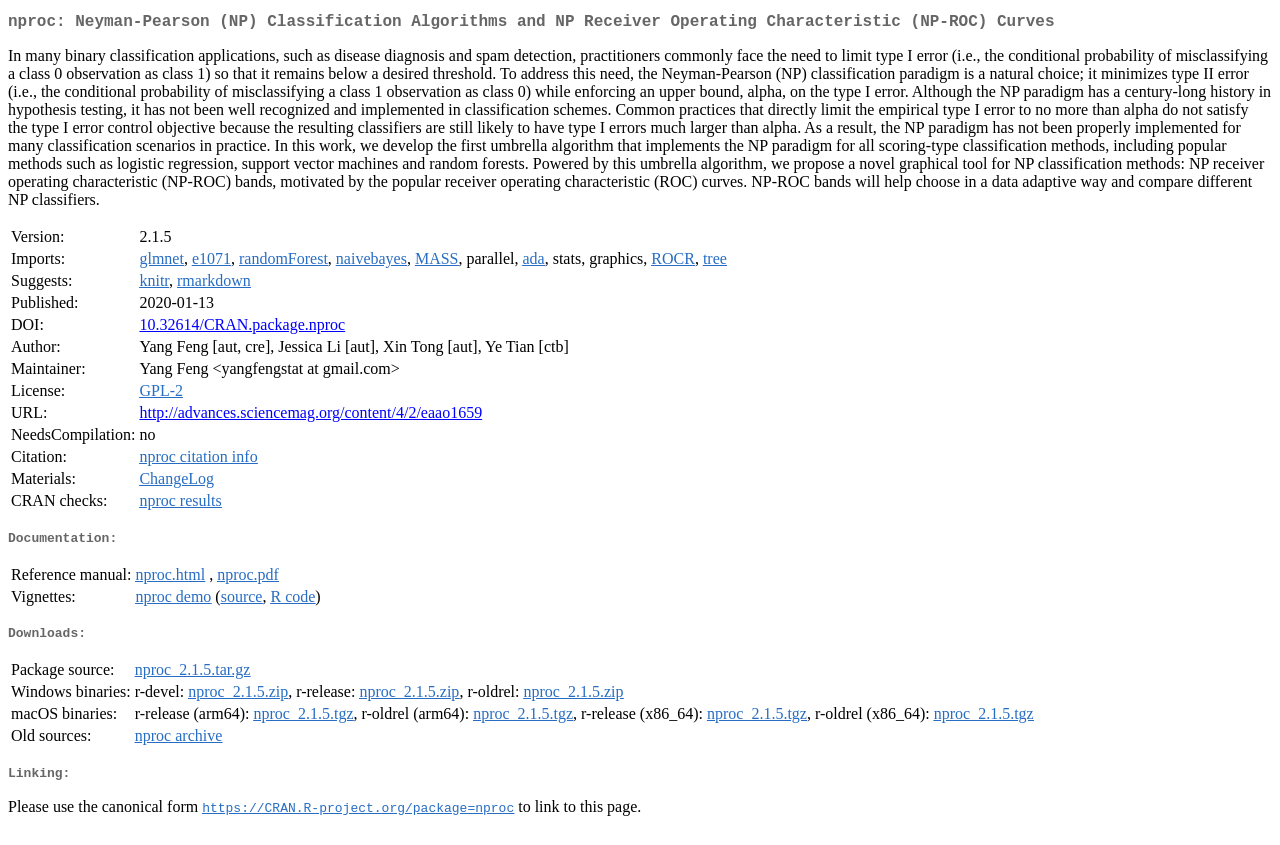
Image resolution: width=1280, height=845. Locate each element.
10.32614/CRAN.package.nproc (242, 328)
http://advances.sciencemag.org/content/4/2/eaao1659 (310, 416)
